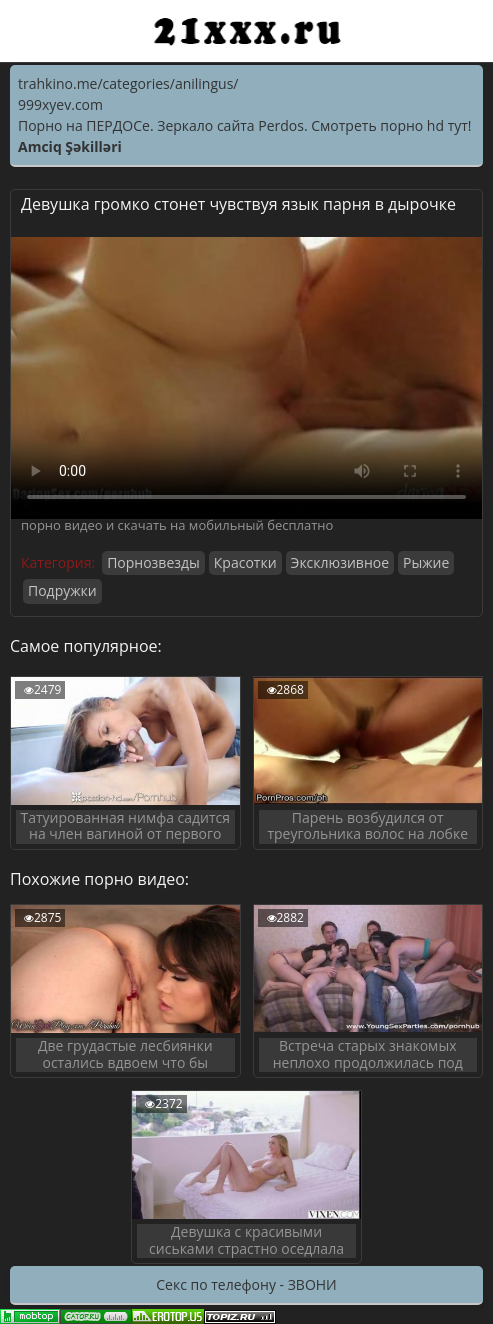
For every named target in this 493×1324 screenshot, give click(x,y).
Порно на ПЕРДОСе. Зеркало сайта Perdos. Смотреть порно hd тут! (245, 125)
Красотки (245, 562)
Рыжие (426, 562)
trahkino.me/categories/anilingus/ (128, 83)
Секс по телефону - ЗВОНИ (246, 1284)
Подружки (62, 590)
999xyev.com (60, 104)
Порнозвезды (153, 562)
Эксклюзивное (340, 562)
